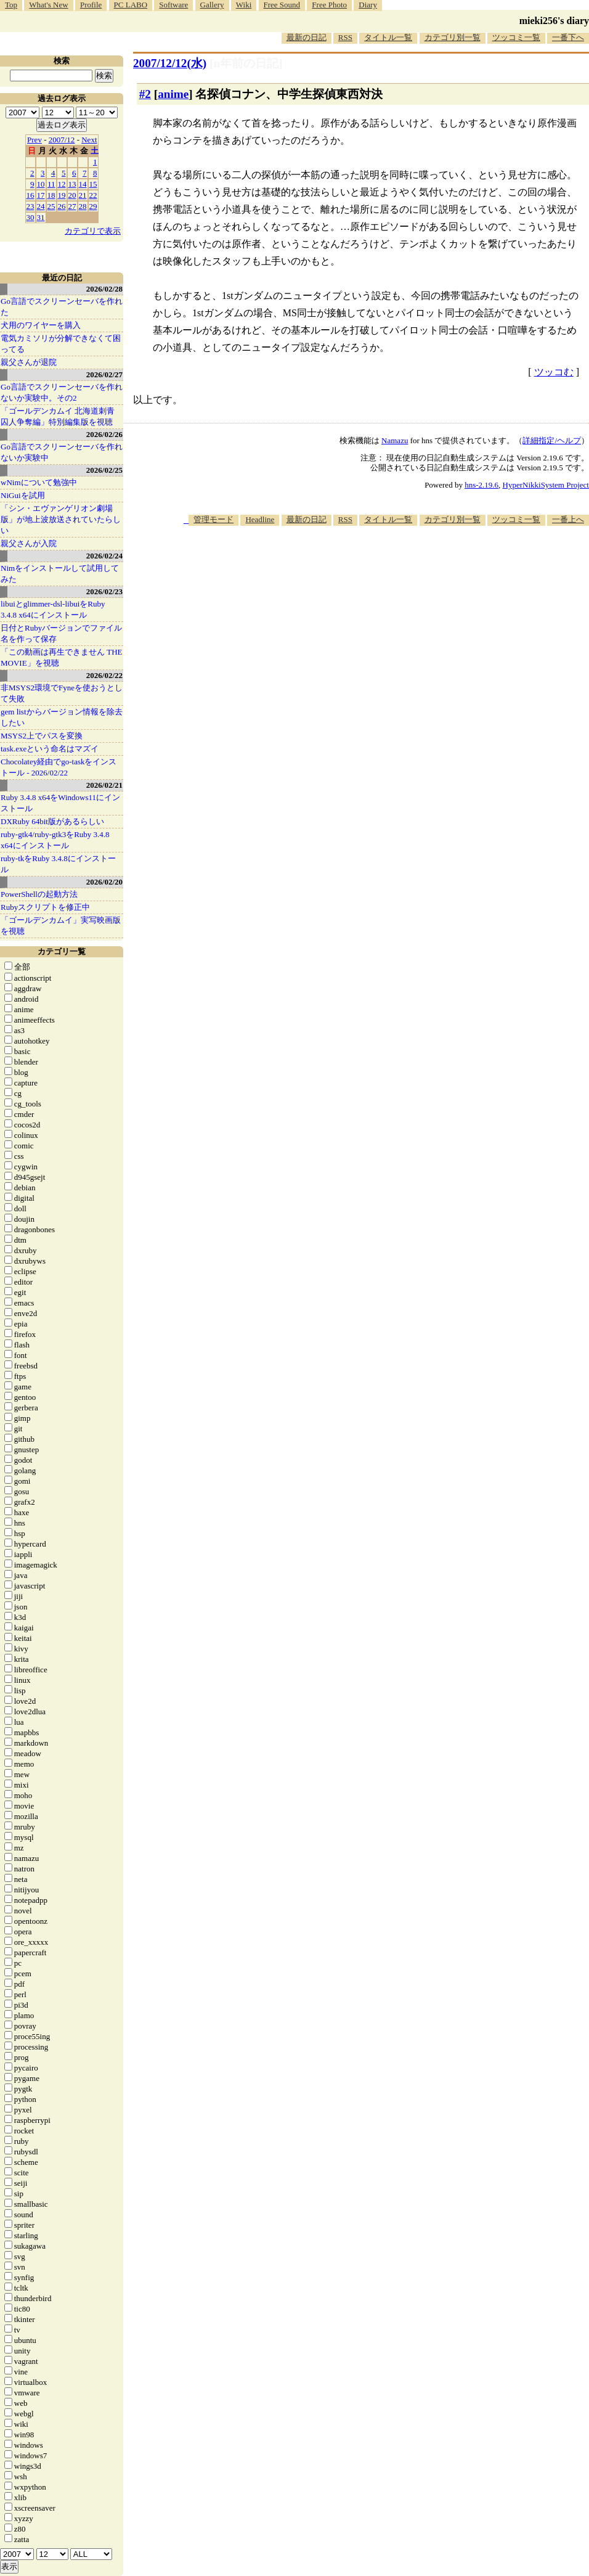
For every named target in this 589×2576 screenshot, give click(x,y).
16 (30, 195)
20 (72, 195)
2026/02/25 (104, 470)
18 (51, 195)
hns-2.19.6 (481, 484)
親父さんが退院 (29, 362)
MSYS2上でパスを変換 (42, 735)
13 (72, 184)
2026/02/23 (104, 591)
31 (41, 217)
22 (93, 195)
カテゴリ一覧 (62, 951)
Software (173, 4)
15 (93, 184)
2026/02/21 (104, 785)
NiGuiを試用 (23, 495)
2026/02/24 (104, 555)
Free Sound (282, 4)
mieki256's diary (554, 20)
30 (30, 217)
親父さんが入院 (29, 543)
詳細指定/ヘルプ (551, 440)
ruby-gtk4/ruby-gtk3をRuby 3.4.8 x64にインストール (55, 840)
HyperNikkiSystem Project (546, 484)
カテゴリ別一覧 (452, 37)
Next (89, 139)
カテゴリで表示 (93, 230)
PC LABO (131, 4)
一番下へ (568, 37)
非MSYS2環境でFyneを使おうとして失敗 (62, 693)
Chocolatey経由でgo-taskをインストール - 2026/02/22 (58, 767)
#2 (145, 94)
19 (62, 195)
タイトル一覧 (388, 37)
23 (30, 206)
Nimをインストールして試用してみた (60, 573)
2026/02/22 (104, 675)
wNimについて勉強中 (39, 482)
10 (41, 184)
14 (83, 184)
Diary (368, 4)
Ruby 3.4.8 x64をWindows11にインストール (60, 803)
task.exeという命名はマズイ (50, 748)
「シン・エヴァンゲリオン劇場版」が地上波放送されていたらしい (61, 519)
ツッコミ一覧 (516, 37)
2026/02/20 (104, 881)
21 (83, 195)
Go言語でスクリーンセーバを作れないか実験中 (62, 452)
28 (83, 206)
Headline (259, 519)
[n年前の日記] (245, 63)
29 (93, 206)
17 (41, 195)
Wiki (243, 4)
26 (62, 206)
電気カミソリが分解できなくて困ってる (61, 343)
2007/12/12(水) (169, 63)
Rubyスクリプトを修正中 (45, 907)
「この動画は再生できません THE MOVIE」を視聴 (62, 657)
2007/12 (62, 139)
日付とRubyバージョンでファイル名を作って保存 (61, 633)
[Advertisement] (422, 622)
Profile (91, 4)
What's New (48, 4)
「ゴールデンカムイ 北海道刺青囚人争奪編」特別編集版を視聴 (58, 416)
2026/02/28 (104, 288)
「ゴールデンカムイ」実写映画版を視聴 (61, 925)
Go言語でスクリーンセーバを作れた (62, 306)
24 (41, 206)
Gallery (212, 4)
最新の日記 (306, 37)
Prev (34, 139)
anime (173, 94)
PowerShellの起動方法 (39, 894)
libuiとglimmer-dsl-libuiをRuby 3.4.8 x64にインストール (53, 609)
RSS (345, 37)
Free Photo (329, 4)
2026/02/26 (104, 434)
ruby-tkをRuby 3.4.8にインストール (58, 864)
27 (72, 206)
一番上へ (568, 519)
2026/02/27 (104, 374)
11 (51, 184)
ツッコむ (554, 372)
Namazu (394, 440)
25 (51, 206)
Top (11, 4)
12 (62, 184)
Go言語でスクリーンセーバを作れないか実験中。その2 (62, 392)
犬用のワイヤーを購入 (41, 325)
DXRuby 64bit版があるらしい (52, 821)
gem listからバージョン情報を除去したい (62, 717)
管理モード (213, 519)
